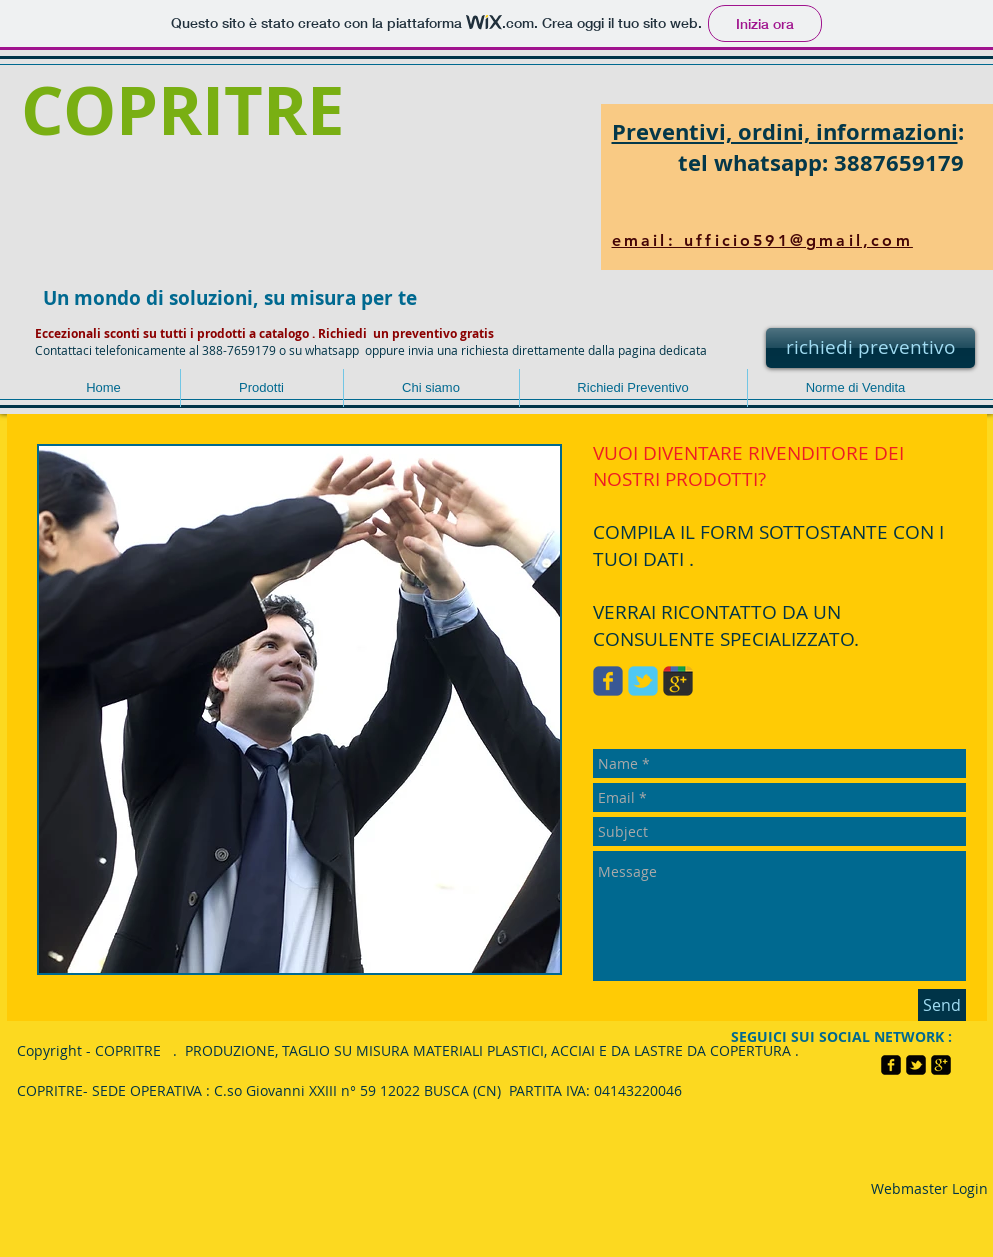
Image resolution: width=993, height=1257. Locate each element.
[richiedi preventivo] (870, 348)
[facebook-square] (891, 1065)
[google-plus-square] (941, 1065)
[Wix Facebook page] (608, 681)
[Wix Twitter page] (643, 681)
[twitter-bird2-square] (916, 1065)
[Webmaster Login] (929, 1189)
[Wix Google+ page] (678, 681)
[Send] (942, 1005)
